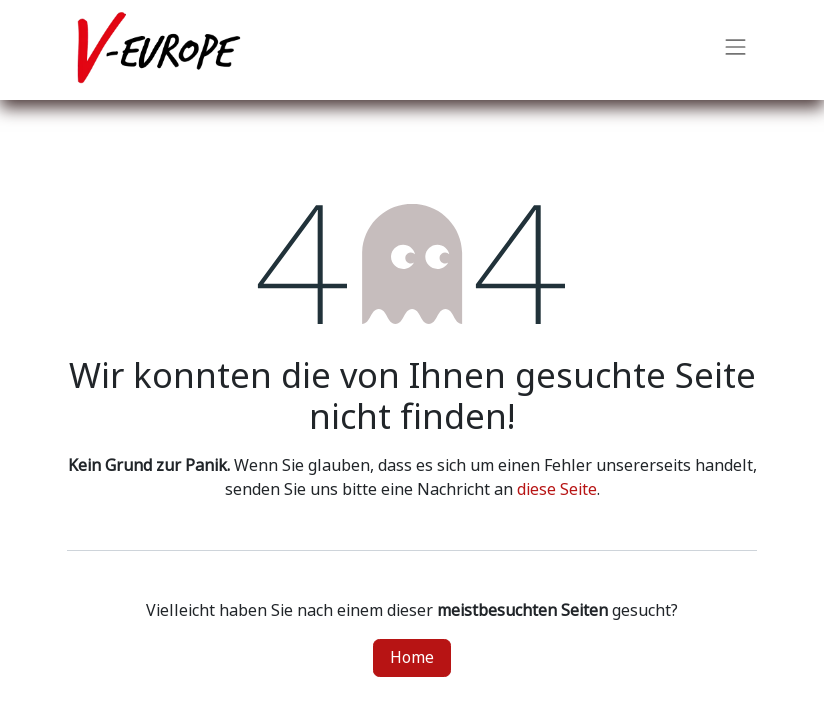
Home (412, 657)
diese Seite (557, 489)
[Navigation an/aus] (736, 50)
